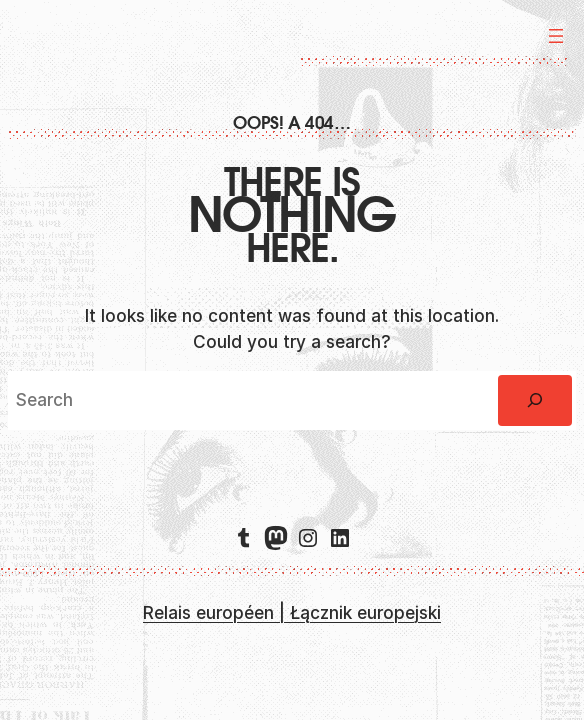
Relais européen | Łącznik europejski (292, 612)
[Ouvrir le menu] (556, 36)
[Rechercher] (535, 400)
